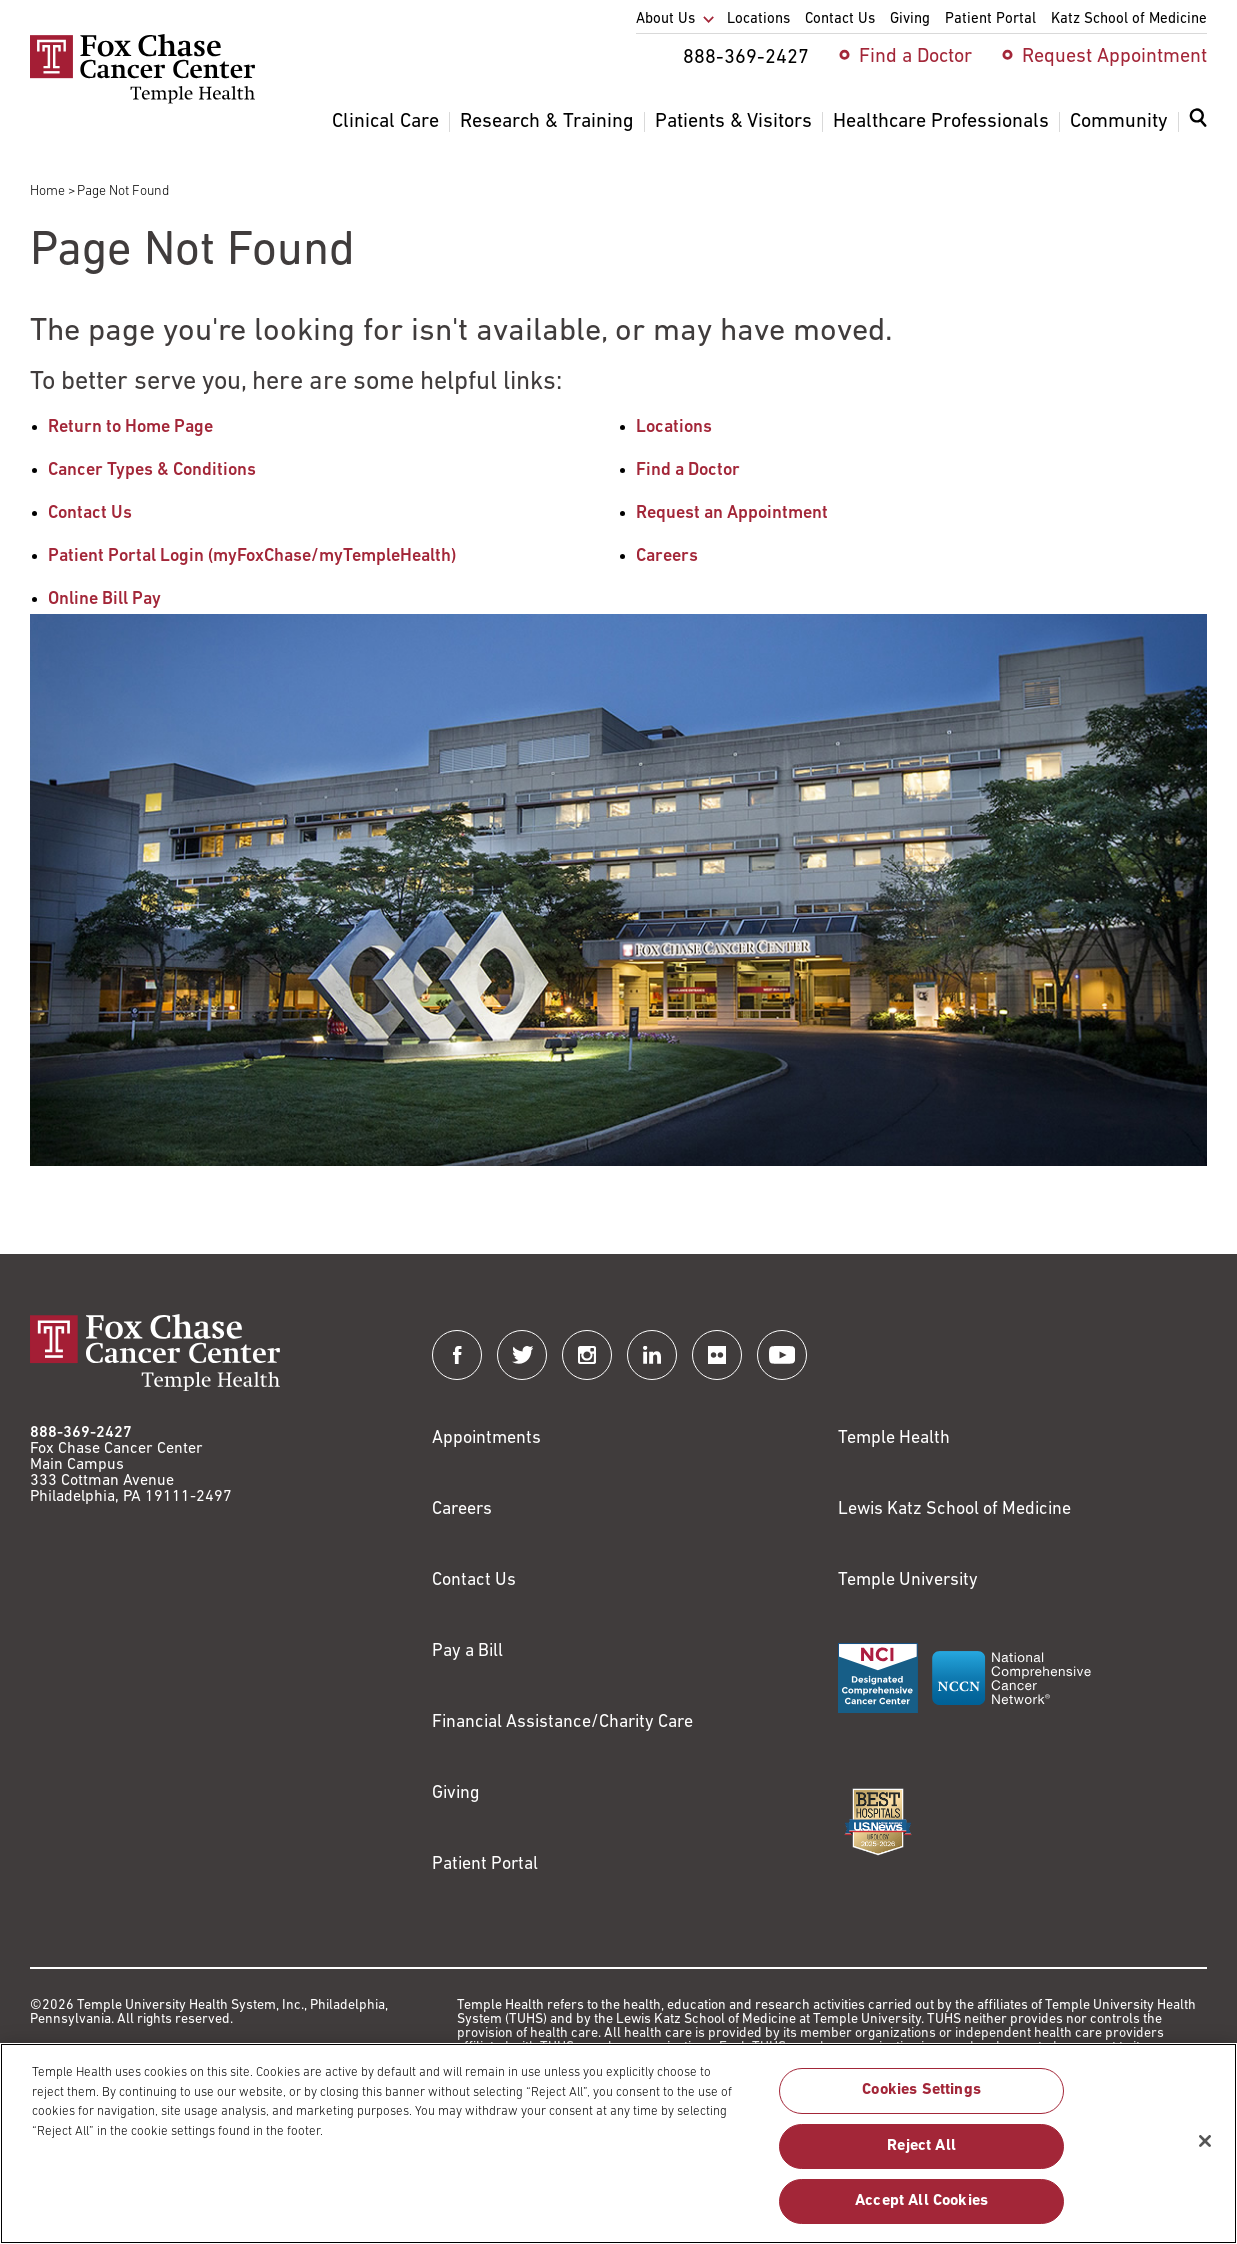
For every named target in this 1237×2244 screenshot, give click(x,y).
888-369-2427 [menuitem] (746, 58)
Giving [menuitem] (910, 19)
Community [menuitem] (1119, 122)
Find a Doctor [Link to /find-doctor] (688, 470)
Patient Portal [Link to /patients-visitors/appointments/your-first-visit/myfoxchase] (485, 1864)
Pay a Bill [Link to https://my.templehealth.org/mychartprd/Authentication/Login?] (467, 1651)
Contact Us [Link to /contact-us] (90, 513)
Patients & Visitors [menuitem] (733, 122)
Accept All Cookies (921, 2211)
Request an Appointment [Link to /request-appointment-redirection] (732, 513)
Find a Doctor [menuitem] (915, 57)
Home (47, 191)
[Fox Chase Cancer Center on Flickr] (717, 1355)
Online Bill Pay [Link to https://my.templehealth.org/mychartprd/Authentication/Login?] (104, 599)
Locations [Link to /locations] (674, 427)
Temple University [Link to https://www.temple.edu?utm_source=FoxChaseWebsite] (908, 1580)
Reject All (921, 2156)
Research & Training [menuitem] (547, 122)
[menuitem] (1198, 130)
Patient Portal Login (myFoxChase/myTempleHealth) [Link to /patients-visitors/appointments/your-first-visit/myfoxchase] (252, 556)
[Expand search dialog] (1198, 122)
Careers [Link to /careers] (667, 556)
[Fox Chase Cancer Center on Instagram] (587, 1355)
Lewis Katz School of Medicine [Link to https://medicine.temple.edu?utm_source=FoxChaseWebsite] (954, 1509)
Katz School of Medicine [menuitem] (1129, 19)
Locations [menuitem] (758, 19)
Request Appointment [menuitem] (1114, 57)
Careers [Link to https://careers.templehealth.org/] (462, 1509)
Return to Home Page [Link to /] (130, 427)
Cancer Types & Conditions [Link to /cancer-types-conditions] (152, 470)
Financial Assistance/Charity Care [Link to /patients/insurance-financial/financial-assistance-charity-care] (562, 1722)
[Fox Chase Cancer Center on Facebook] (457, 1355)
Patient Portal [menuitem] (990, 19)
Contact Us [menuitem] (840, 19)
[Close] (1205, 2151)
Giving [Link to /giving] (456, 1793)
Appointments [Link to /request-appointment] (486, 1438)
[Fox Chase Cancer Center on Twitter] (522, 1355)
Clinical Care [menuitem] (385, 122)
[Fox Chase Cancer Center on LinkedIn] (652, 1355)
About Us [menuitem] (665, 19)
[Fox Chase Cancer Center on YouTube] (782, 1355)
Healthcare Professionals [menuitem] (941, 122)
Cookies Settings (921, 2101)
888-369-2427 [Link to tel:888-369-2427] (81, 1433)
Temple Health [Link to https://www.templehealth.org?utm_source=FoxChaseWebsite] (894, 1438)
